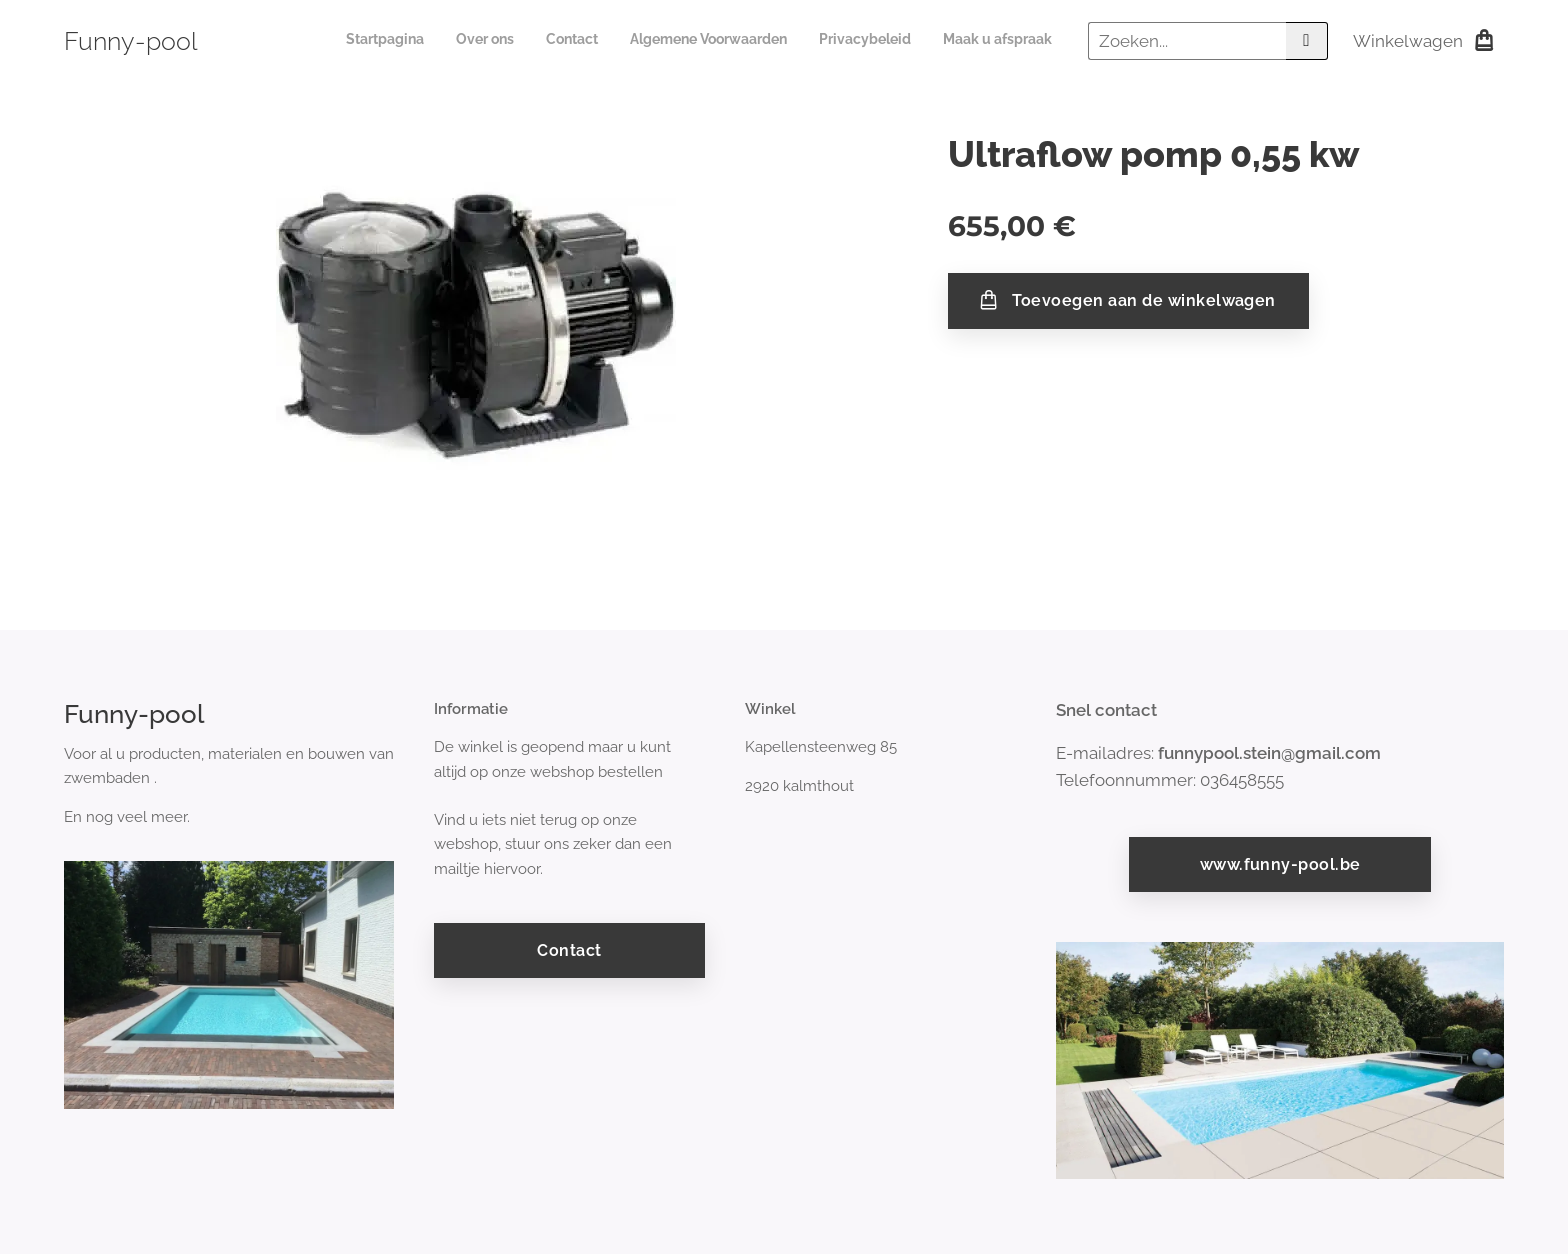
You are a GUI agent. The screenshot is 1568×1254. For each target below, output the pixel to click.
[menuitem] (897, 41)
